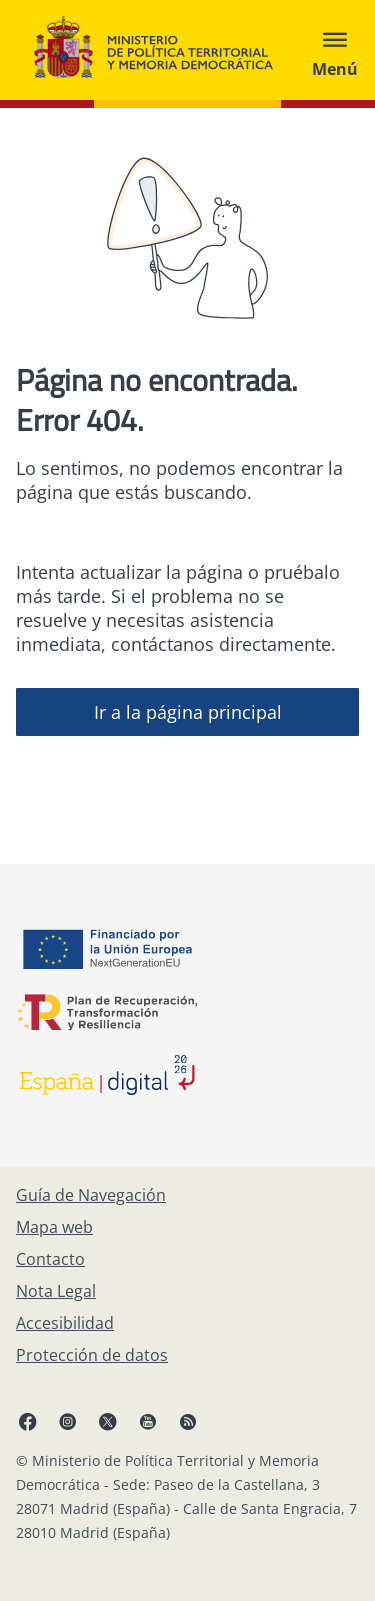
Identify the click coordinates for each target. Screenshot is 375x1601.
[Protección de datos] (92, 1355)
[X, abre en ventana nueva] (108, 1421)
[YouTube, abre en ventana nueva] (148, 1421)
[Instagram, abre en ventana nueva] (68, 1421)
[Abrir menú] (335, 50)
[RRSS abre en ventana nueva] (188, 1421)
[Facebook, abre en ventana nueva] (28, 1421)
